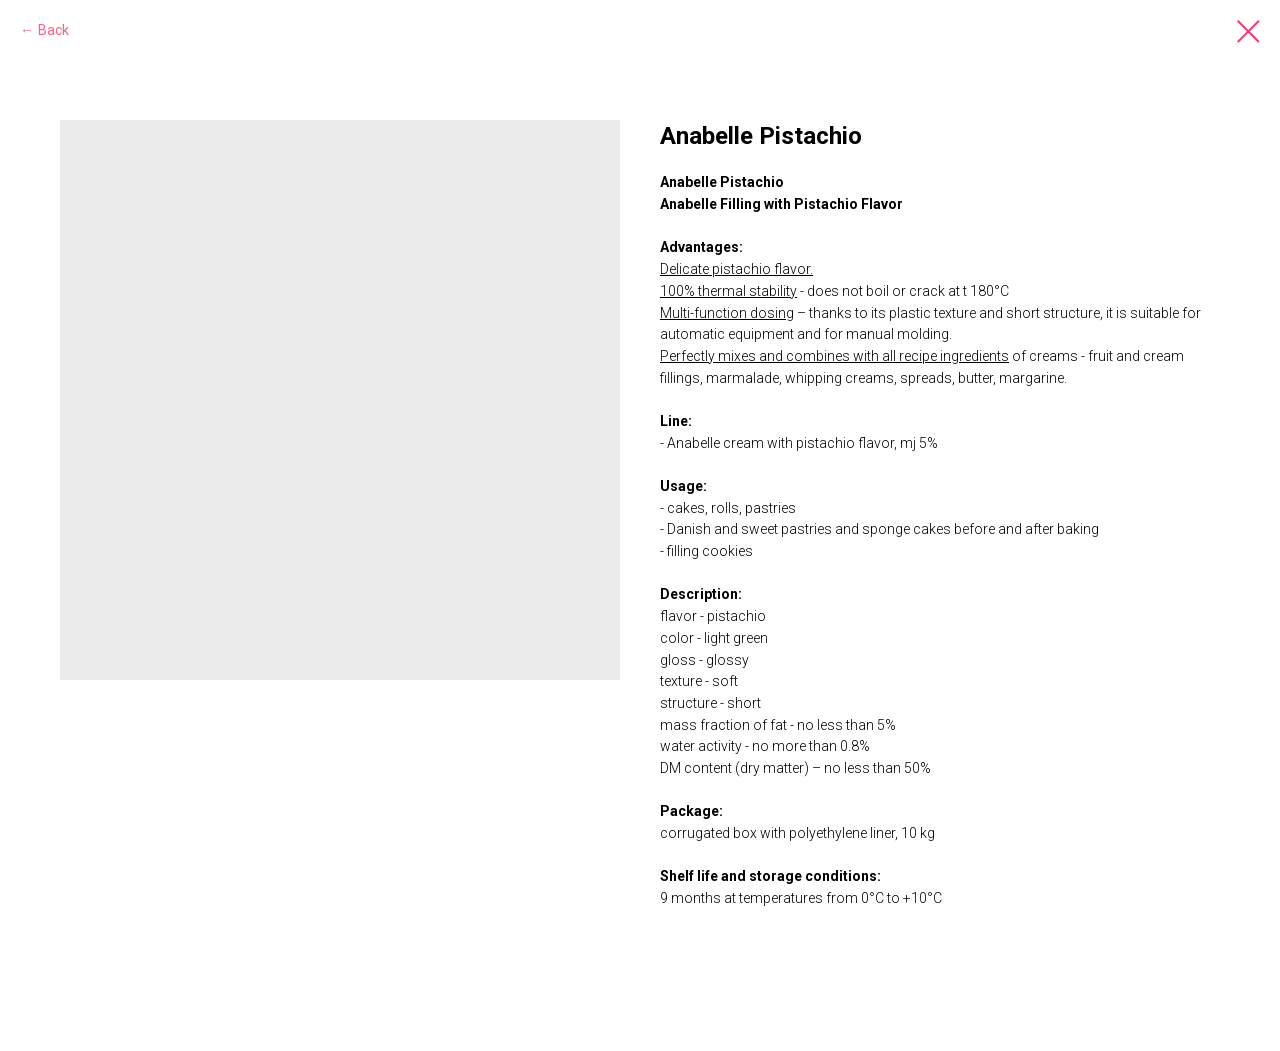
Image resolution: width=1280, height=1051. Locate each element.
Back (53, 30)
